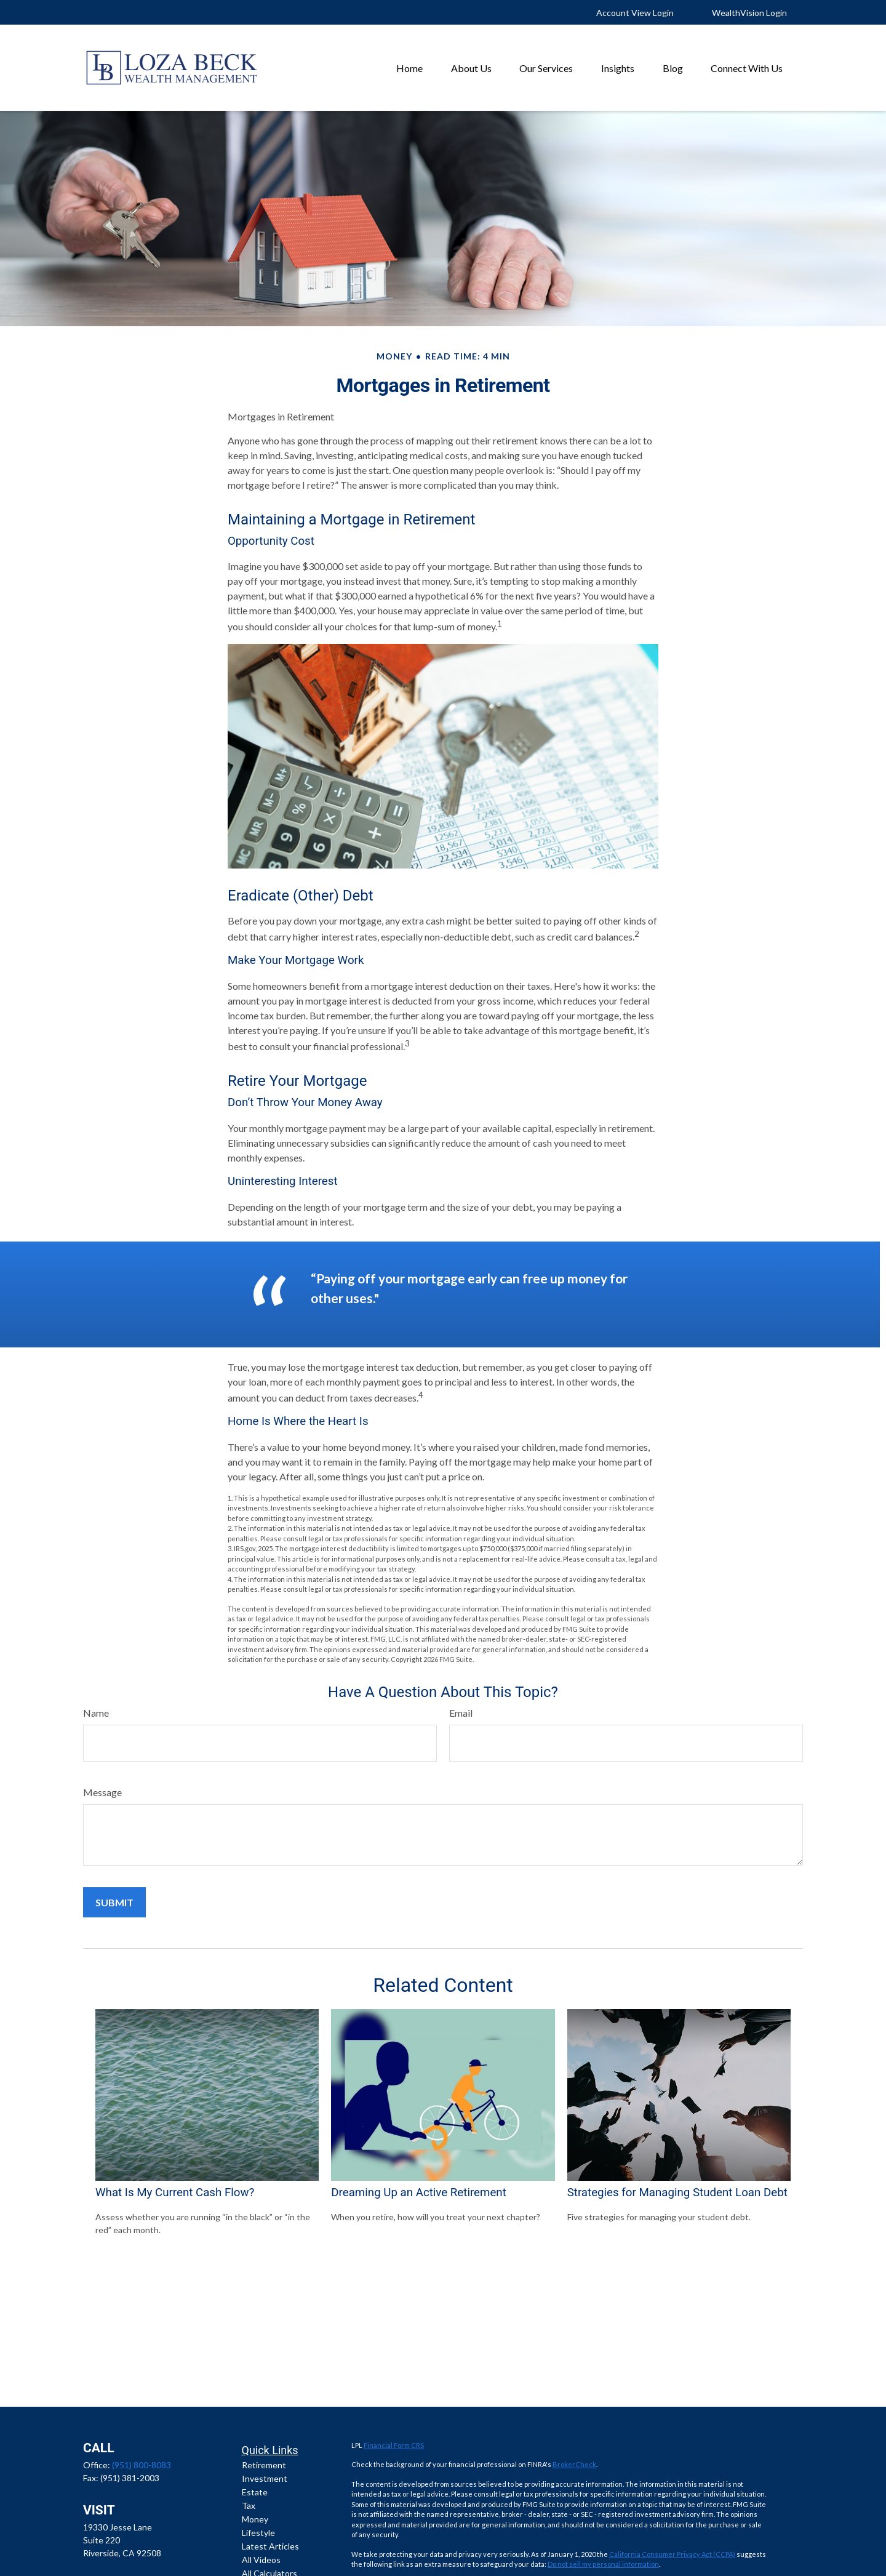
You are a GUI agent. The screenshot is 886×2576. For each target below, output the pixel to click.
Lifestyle (258, 2532)
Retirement (264, 2465)
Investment (264, 2478)
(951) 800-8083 (141, 2465)
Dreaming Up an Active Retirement (418, 2192)
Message (102, 1792)
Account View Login (635, 12)
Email (461, 1713)
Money (255, 2519)
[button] (409, 67)
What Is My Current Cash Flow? (174, 2192)
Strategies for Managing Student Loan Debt (677, 2192)
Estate (255, 2492)
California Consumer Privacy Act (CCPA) (672, 2554)
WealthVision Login (749, 12)
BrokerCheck (574, 2464)
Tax (248, 2505)
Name (96, 1713)
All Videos (261, 2559)
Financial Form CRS (394, 2445)
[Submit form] (114, 1902)
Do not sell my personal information (603, 2564)
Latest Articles (270, 2546)
